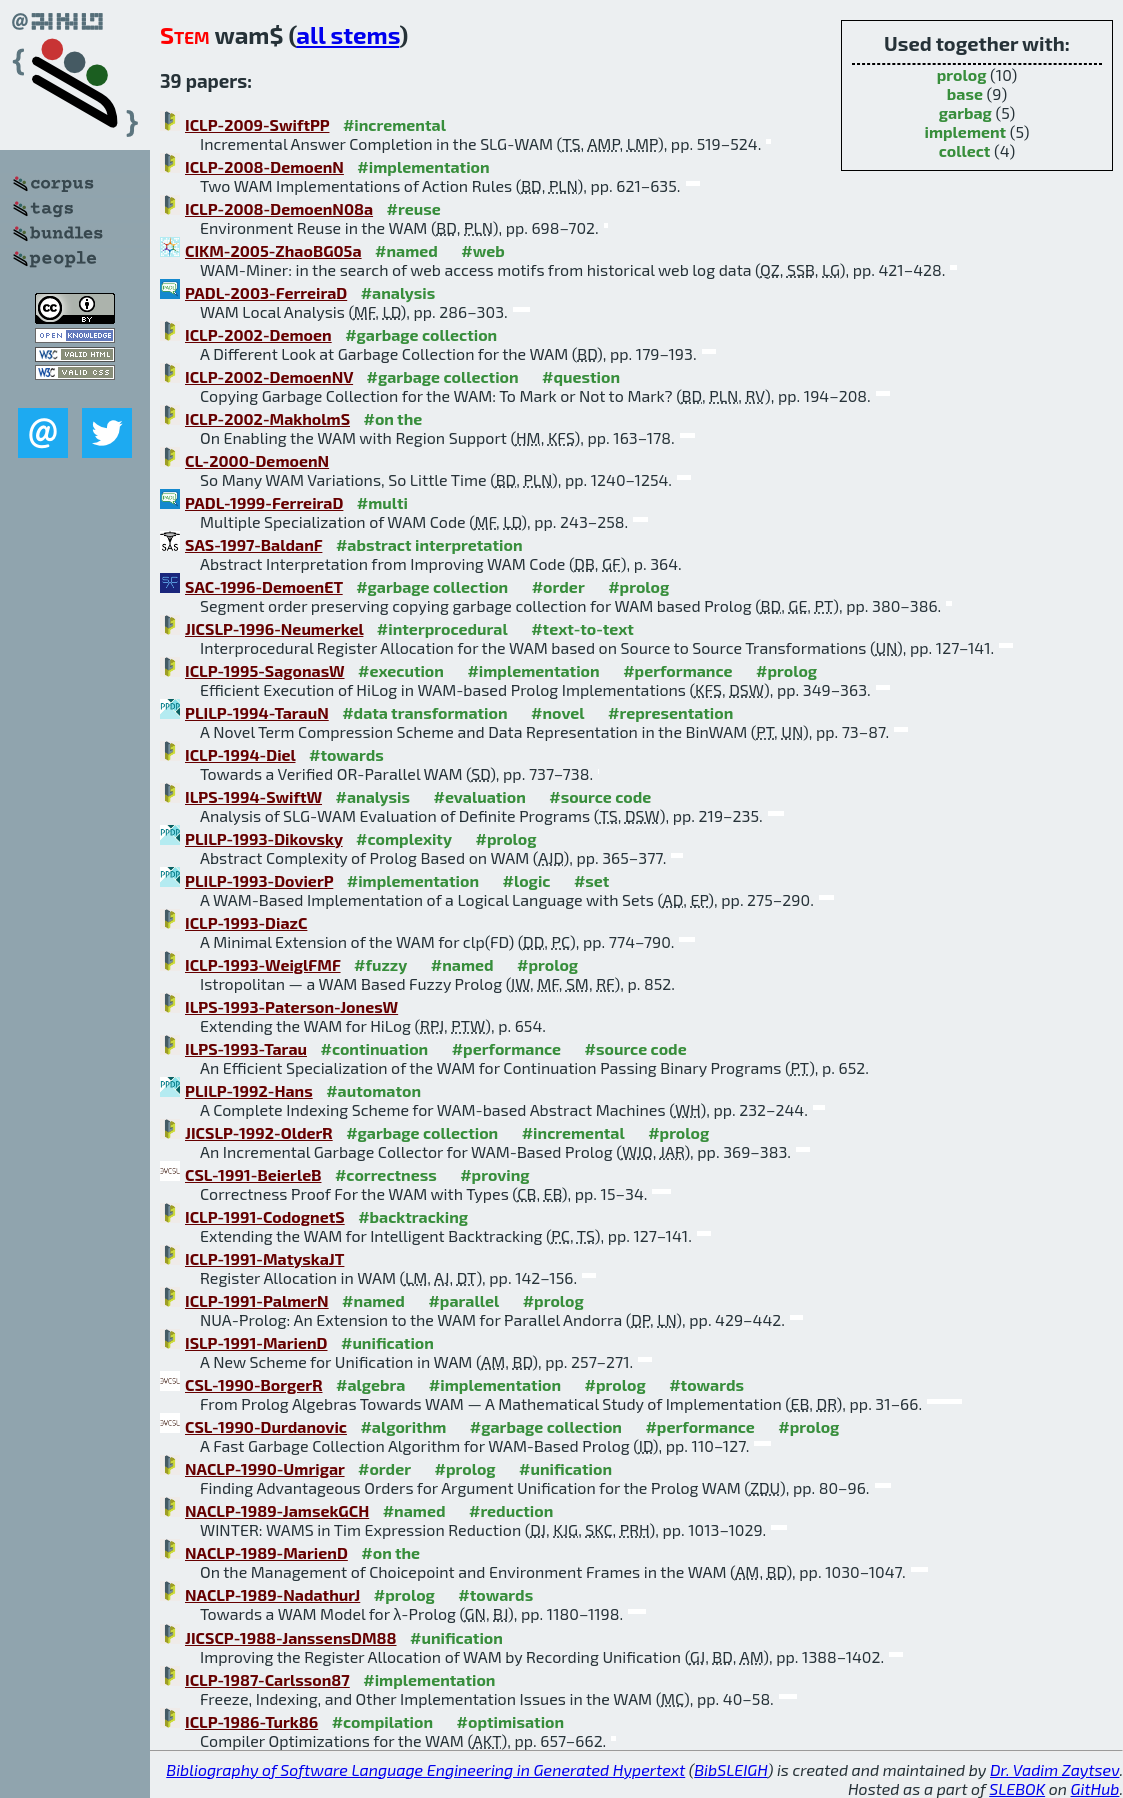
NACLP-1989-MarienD (266, 1552)
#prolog (638, 586)
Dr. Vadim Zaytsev (1054, 1769)
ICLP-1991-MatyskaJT (264, 1258)
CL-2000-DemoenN (257, 460)
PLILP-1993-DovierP (259, 880)
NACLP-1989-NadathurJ (272, 1594)
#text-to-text (582, 628)
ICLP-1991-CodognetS (265, 1216)
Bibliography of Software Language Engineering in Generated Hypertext (425, 1769)
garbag (965, 112)
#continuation (374, 1048)
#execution (401, 670)
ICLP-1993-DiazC (246, 922)
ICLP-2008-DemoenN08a (279, 208)
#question (581, 376)
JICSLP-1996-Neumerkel (274, 628)
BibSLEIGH (730, 1769)
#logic (527, 880)
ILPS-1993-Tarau (246, 1048)
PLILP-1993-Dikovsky (264, 838)
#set (592, 880)
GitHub (1095, 1788)
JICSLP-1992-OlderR (259, 1132)
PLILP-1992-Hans (249, 1090)
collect (965, 150)
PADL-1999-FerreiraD (264, 502)
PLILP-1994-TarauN (257, 712)
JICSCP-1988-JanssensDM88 (291, 1637)
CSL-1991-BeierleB (253, 1174)
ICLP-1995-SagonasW (265, 670)
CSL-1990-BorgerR (254, 1384)
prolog (962, 74)
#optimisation (511, 1721)
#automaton (373, 1090)
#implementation (423, 166)
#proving (494, 1174)
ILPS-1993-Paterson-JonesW (291, 1006)
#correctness (386, 1174)
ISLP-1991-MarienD (256, 1342)
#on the (392, 418)
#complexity (404, 838)
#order (558, 586)
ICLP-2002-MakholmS (267, 418)
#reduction (511, 1510)
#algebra (370, 1384)
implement (966, 131)
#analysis (398, 292)
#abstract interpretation (429, 544)
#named (406, 250)
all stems (347, 34)
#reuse (414, 208)
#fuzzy (380, 964)
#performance (677, 670)
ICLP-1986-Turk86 (251, 1721)
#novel (558, 712)
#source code (600, 796)
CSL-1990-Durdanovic (266, 1426)
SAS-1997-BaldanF (253, 544)
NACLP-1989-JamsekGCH (277, 1510)
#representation (670, 712)
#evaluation (479, 796)
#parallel (463, 1300)
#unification (387, 1342)
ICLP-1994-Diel (240, 754)
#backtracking (413, 1216)
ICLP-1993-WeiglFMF (263, 964)
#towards (346, 754)
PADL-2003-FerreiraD (266, 292)
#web (482, 250)
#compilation (382, 1721)
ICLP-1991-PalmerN (257, 1300)
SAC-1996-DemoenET (264, 586)
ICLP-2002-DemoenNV (269, 376)
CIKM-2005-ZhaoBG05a (273, 250)
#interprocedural (442, 628)
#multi (382, 502)
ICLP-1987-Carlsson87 (267, 1679)
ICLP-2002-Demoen (258, 334)
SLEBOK (1017, 1788)
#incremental (394, 124)
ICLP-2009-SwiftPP (257, 124)
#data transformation (424, 712)
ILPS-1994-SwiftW (253, 796)
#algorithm (403, 1426)
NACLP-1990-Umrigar (265, 1468)
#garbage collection (421, 334)
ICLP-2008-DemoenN (264, 166)
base (965, 93)
